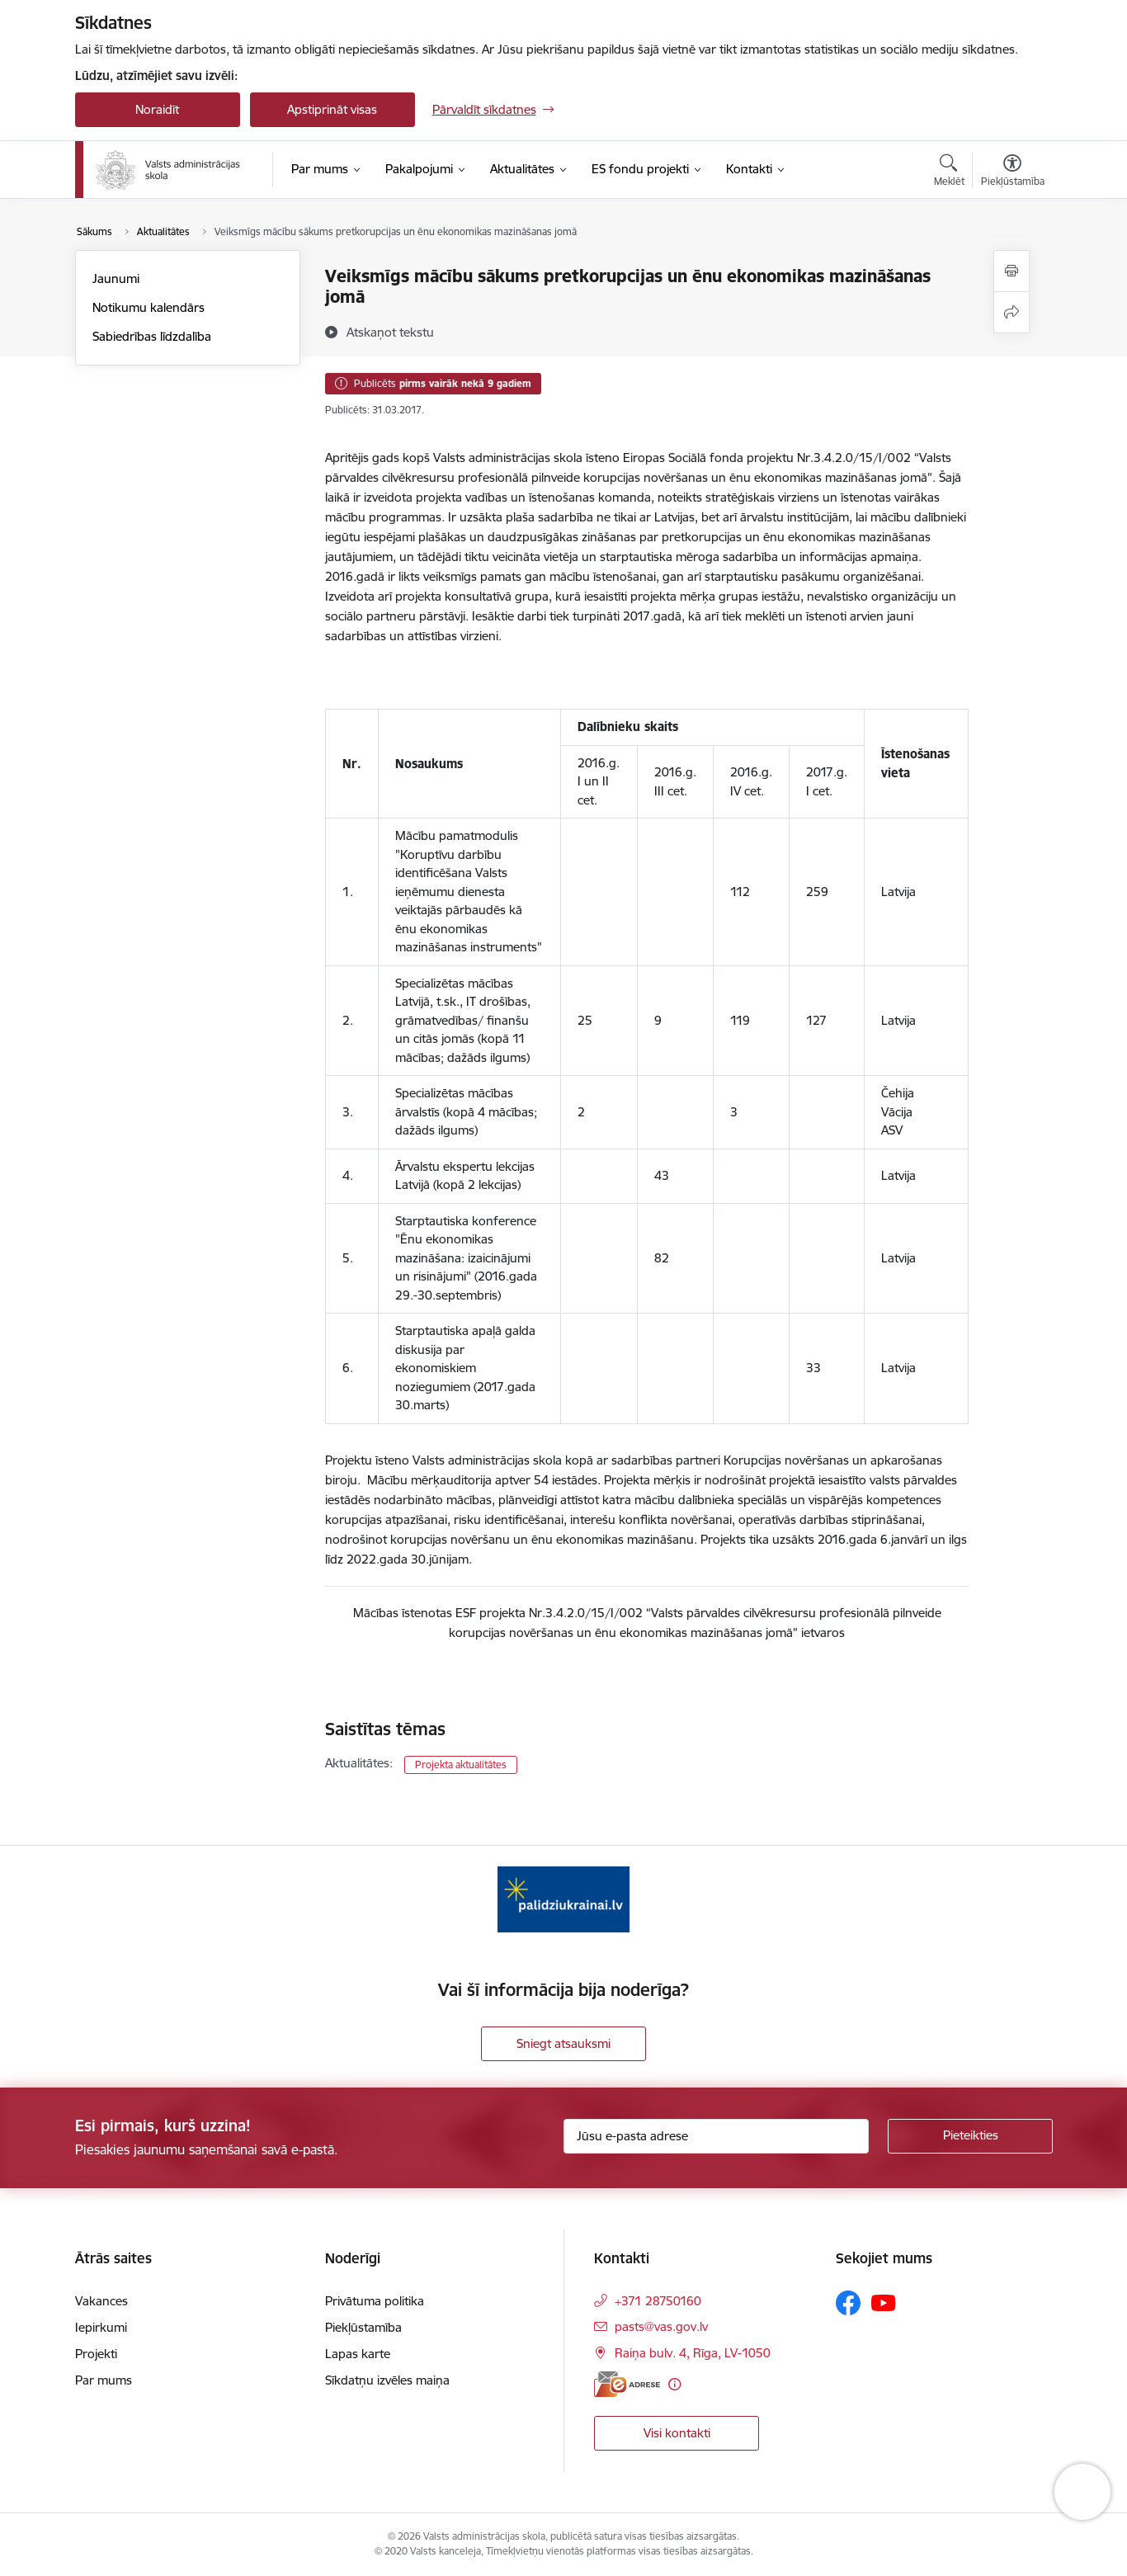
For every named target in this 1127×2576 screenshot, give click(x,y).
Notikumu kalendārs (148, 307)
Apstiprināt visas (332, 109)
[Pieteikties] (970, 2136)
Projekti (96, 2353)
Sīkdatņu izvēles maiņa (387, 2380)
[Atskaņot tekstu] (390, 332)
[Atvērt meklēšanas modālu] (949, 172)
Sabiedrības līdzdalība (151, 336)
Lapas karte (357, 2353)
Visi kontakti (677, 2433)
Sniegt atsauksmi (563, 2043)
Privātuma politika (374, 2301)
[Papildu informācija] (674, 2384)
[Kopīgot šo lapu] (1011, 312)
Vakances (101, 2301)
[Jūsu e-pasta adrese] (716, 2136)
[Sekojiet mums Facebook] (848, 2303)
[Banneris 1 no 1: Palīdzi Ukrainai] (563, 1898)
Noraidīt (157, 109)
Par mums (103, 2380)
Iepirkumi (101, 2327)
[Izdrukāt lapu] (1011, 271)
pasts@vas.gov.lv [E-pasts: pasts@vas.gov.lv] (661, 2326)
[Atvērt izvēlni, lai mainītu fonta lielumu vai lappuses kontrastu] (1013, 172)
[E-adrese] (627, 2384)
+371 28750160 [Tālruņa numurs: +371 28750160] (658, 2301)
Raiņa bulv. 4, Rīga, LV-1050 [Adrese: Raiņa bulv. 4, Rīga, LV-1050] (693, 2353)
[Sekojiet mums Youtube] (883, 2302)
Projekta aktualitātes (461, 1764)
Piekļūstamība (363, 2327)
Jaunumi (115, 278)
